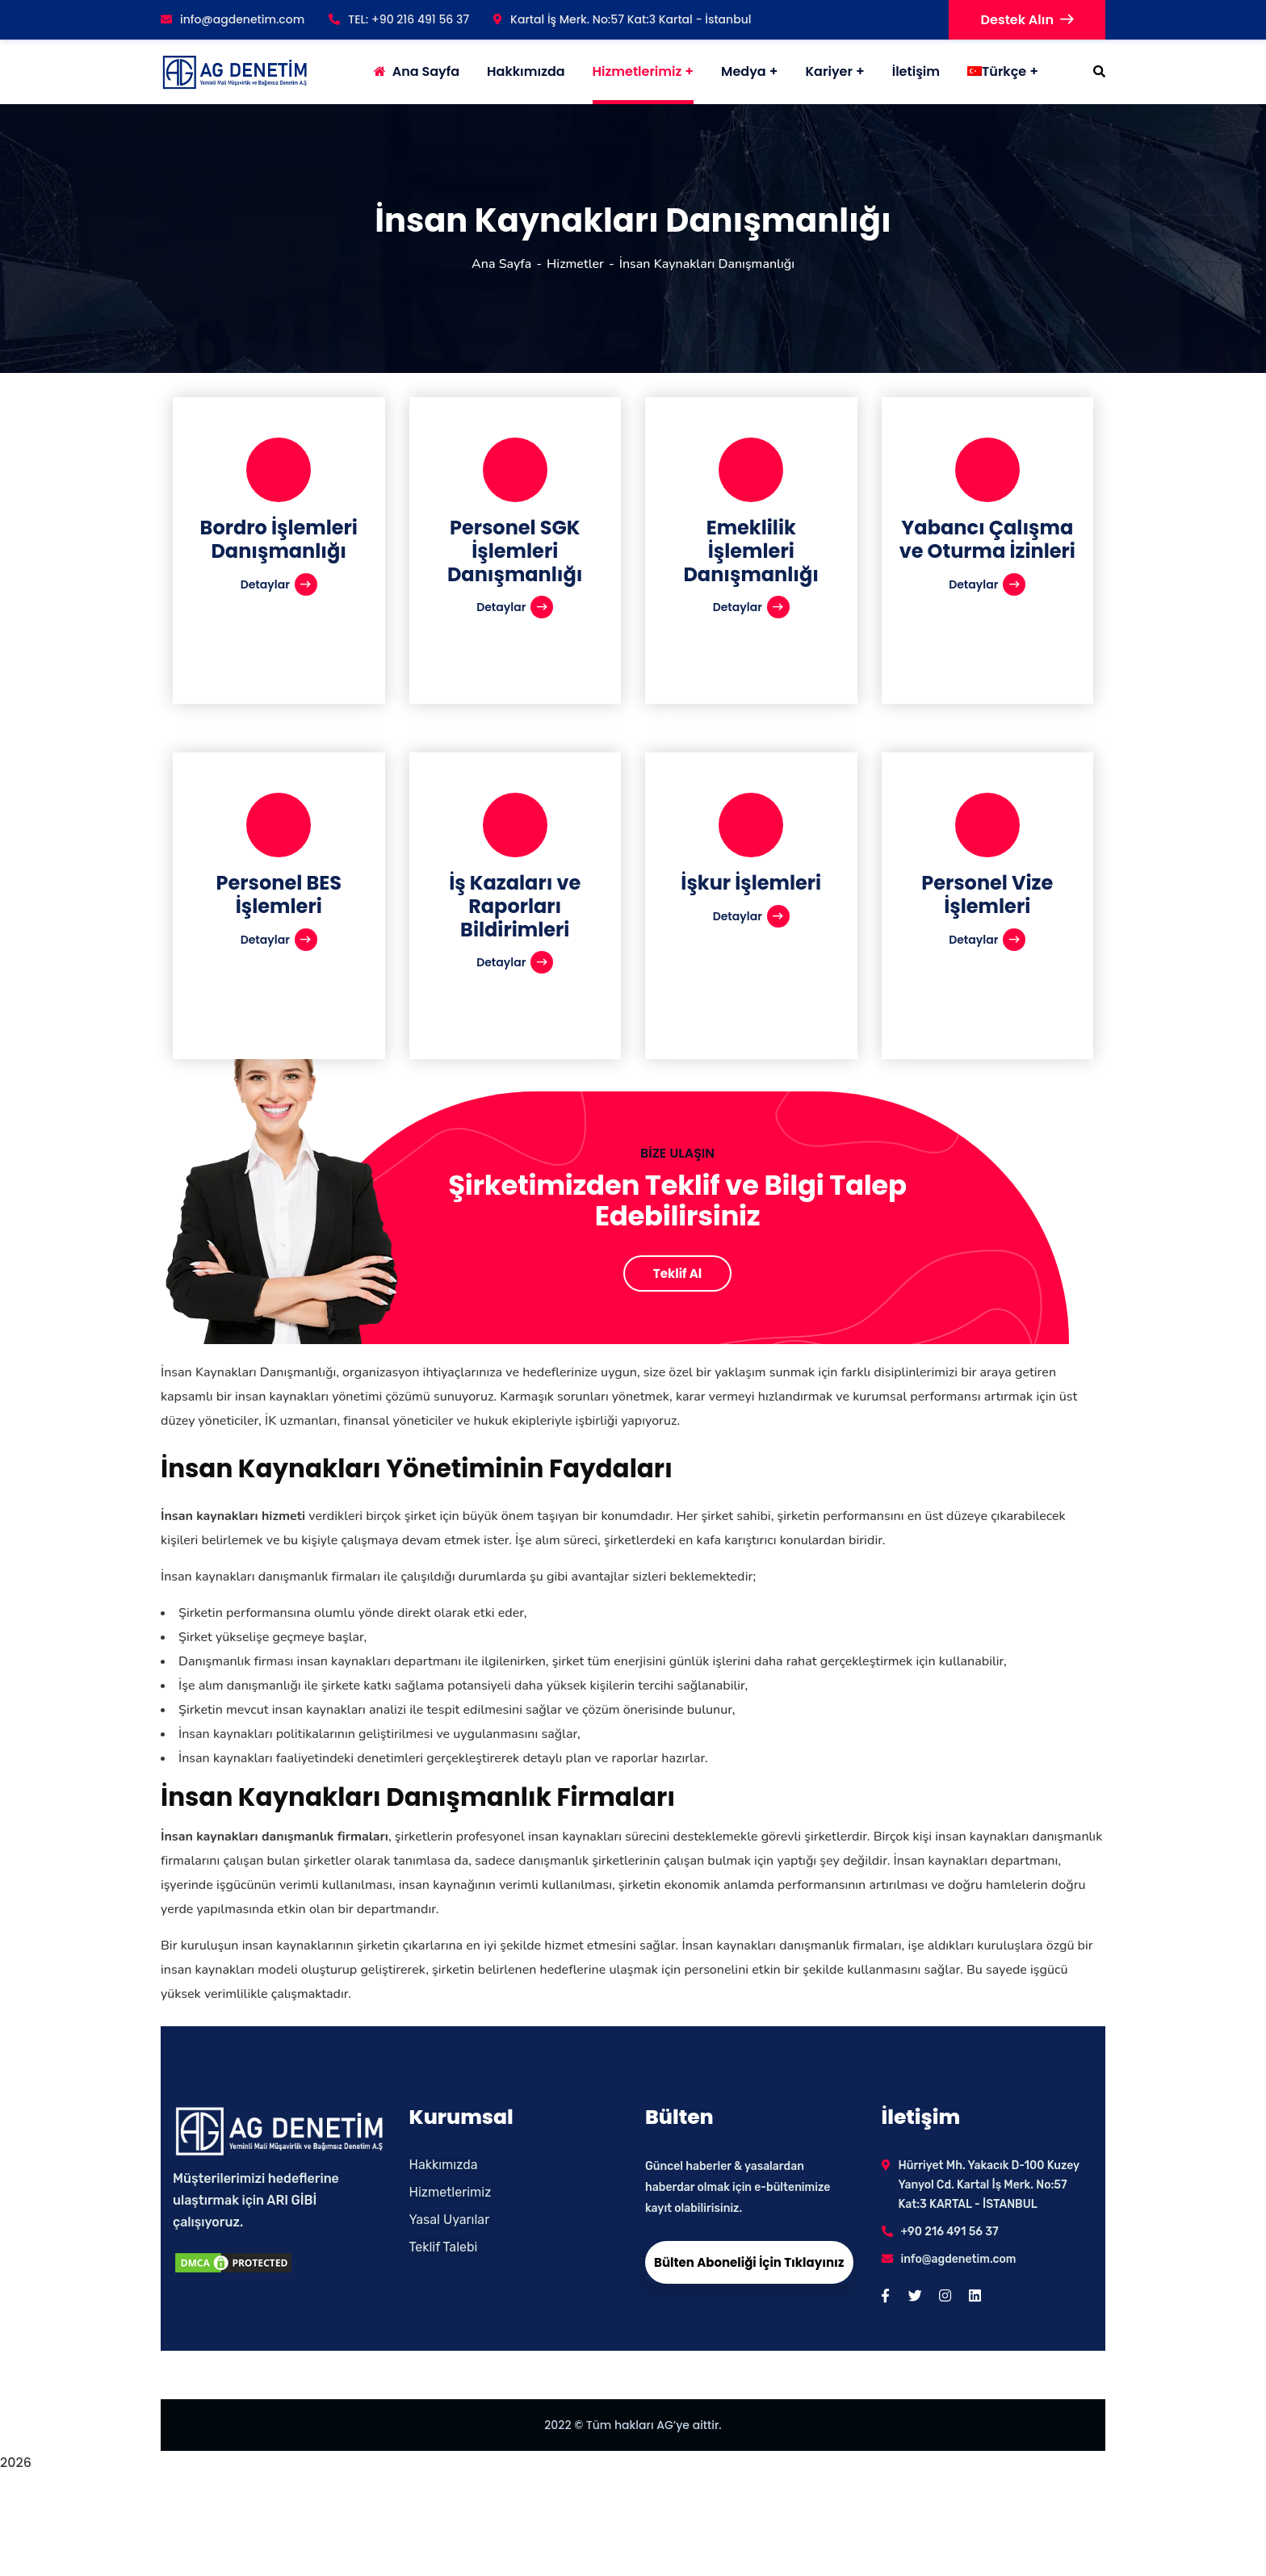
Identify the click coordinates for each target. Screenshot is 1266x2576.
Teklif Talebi (443, 2247)
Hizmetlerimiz (637, 71)
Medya (743, 71)
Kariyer (829, 71)
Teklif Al (677, 1273)
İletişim (916, 71)
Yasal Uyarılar (449, 2219)
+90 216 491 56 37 (950, 2232)
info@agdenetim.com (232, 19)
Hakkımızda (443, 2164)
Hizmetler (575, 264)
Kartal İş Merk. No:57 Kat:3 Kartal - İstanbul (622, 19)
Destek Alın (1027, 19)
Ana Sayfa (501, 264)
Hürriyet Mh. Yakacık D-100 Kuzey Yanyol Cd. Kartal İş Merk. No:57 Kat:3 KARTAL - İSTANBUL (989, 2185)
